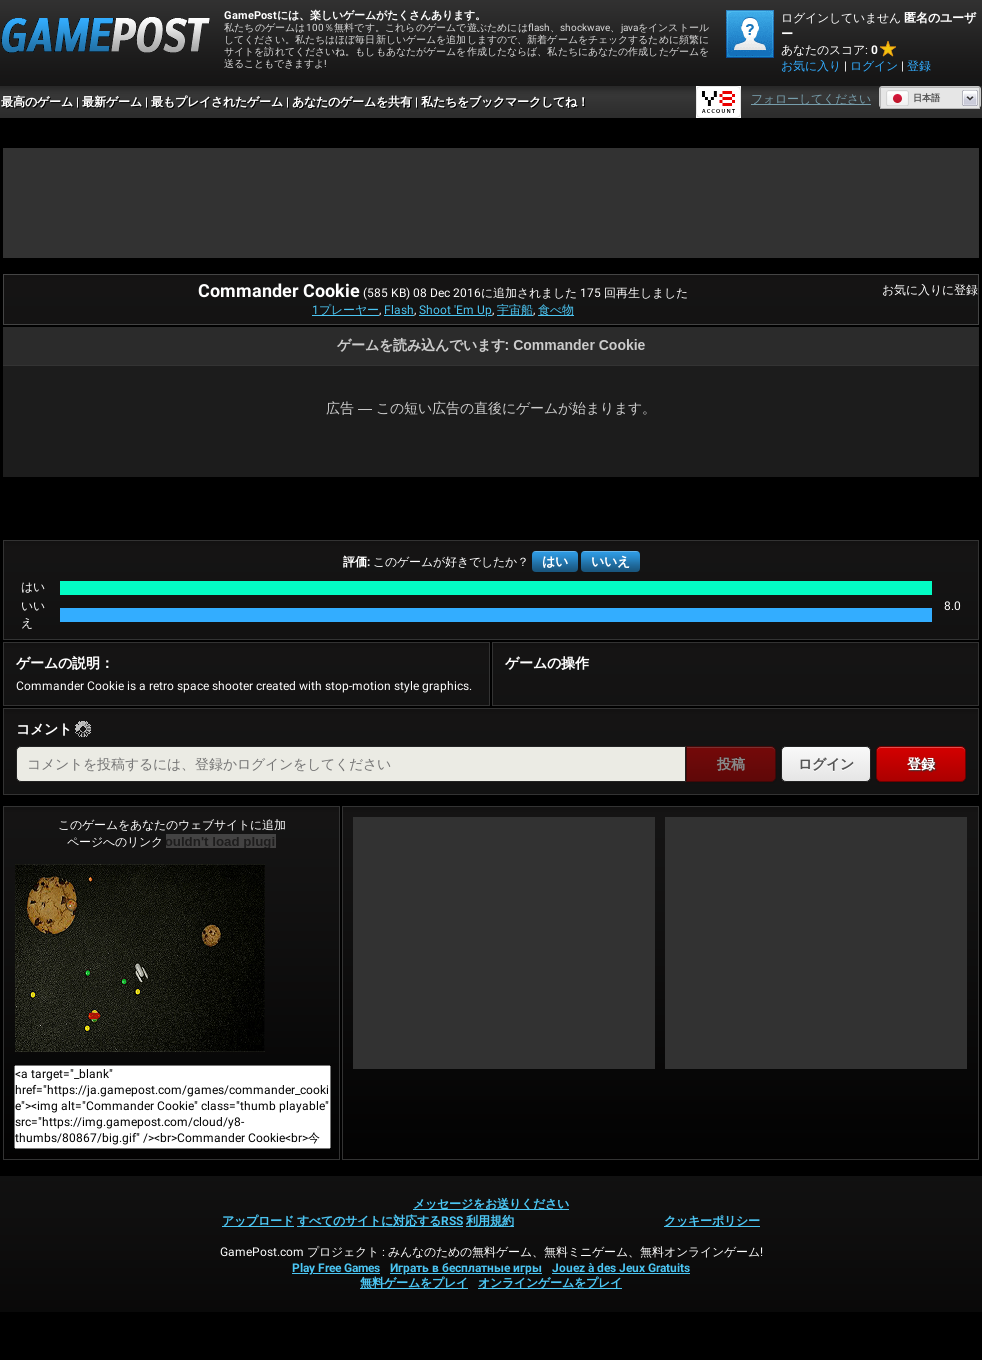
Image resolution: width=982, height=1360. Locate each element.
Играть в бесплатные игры (466, 1268)
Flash (399, 310)
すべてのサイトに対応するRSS (380, 1221)
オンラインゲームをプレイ (550, 1283)
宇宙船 (515, 310)
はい (555, 561)
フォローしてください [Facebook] (811, 99)
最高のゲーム (37, 102)
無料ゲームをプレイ (414, 1283)
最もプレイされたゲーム (217, 102)
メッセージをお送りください (491, 1204)
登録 (919, 66)
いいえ (610, 561)
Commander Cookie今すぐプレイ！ (140, 958)
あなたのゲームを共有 (352, 102)
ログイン (874, 66)
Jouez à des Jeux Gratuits (621, 1268)
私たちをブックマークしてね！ (505, 102)
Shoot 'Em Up (455, 310)
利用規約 (490, 1221)
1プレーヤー (345, 310)
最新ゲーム (112, 102)
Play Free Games (336, 1268)
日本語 (913, 98)
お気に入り (811, 66)
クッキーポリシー (712, 1221)
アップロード (258, 1221)
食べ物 (556, 310)
